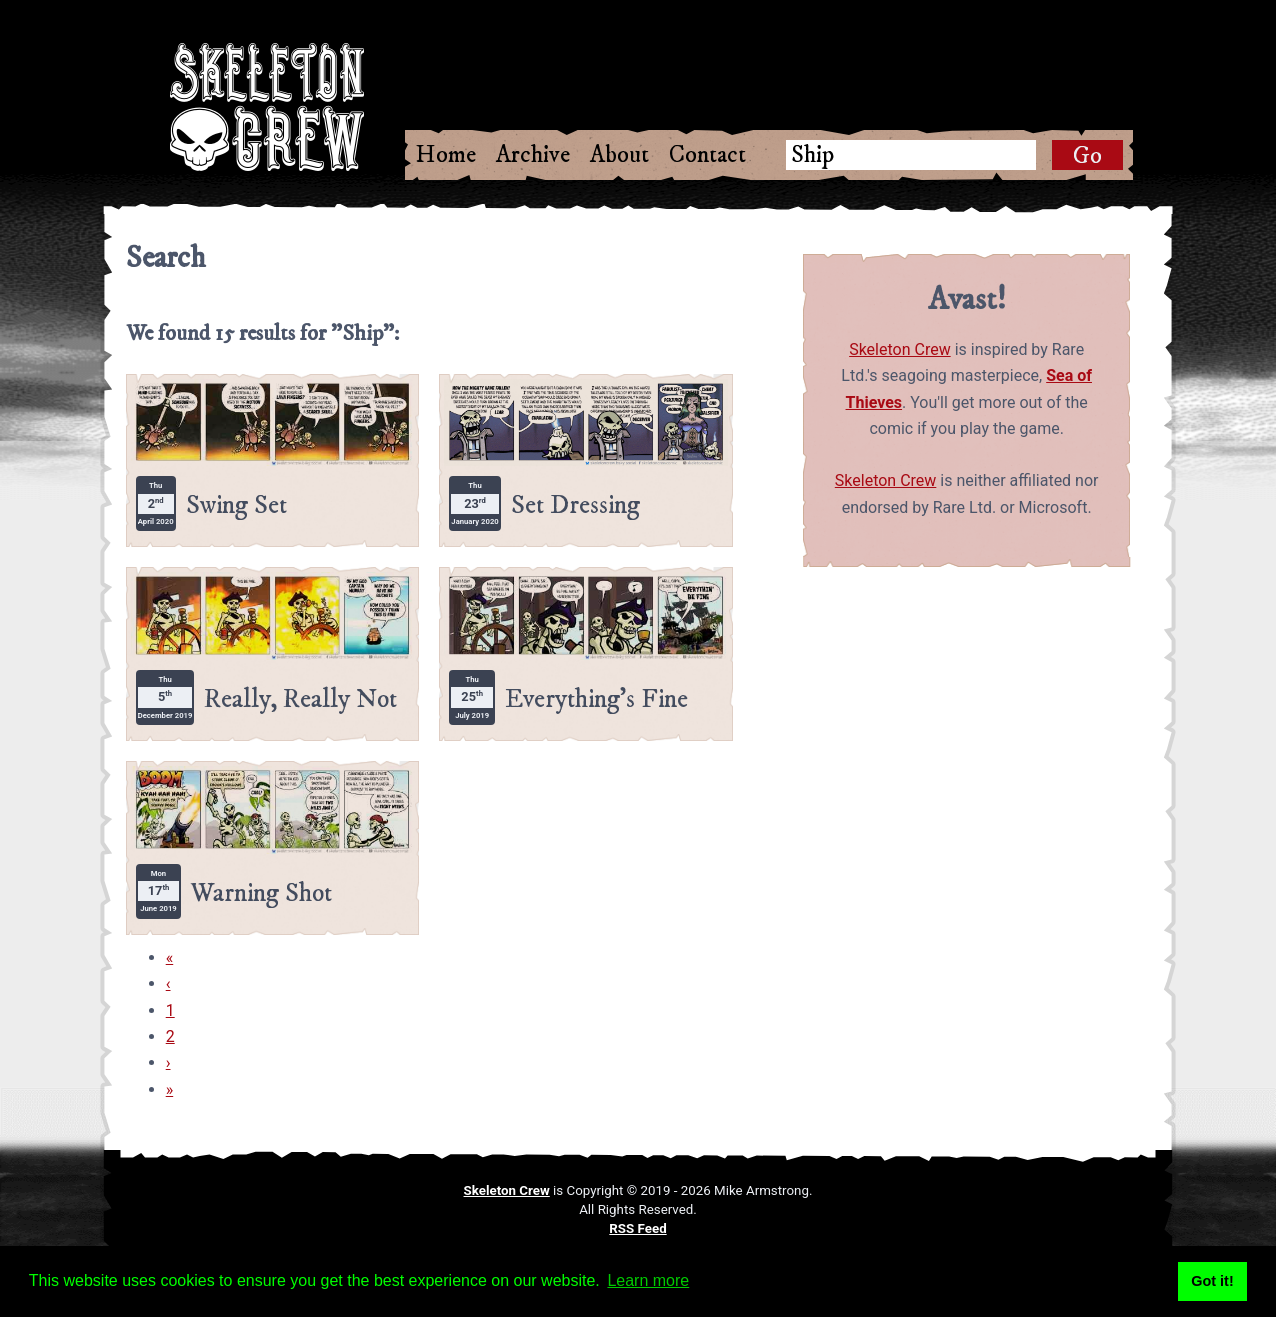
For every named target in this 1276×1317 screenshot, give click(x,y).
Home (445, 155)
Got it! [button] (1212, 1281)
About (619, 155)
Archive (533, 155)
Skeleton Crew (900, 349)
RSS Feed (637, 1228)
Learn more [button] (648, 1280)
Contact (707, 155)
